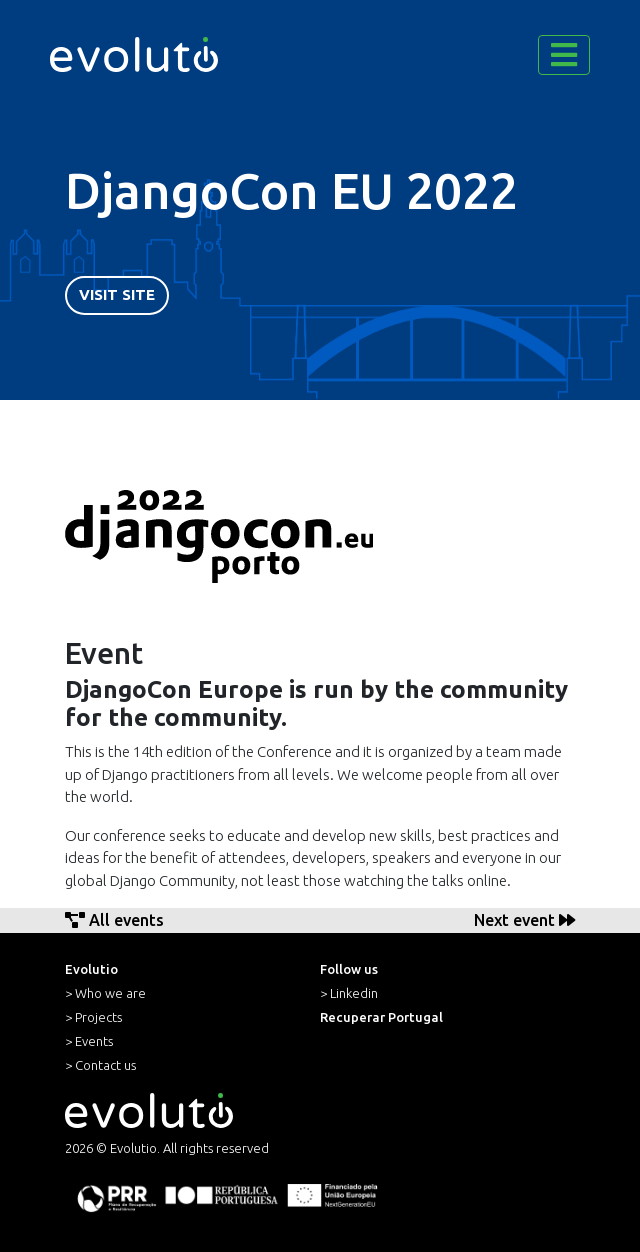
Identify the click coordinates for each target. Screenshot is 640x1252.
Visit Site (117, 294)
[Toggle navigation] (564, 55)
